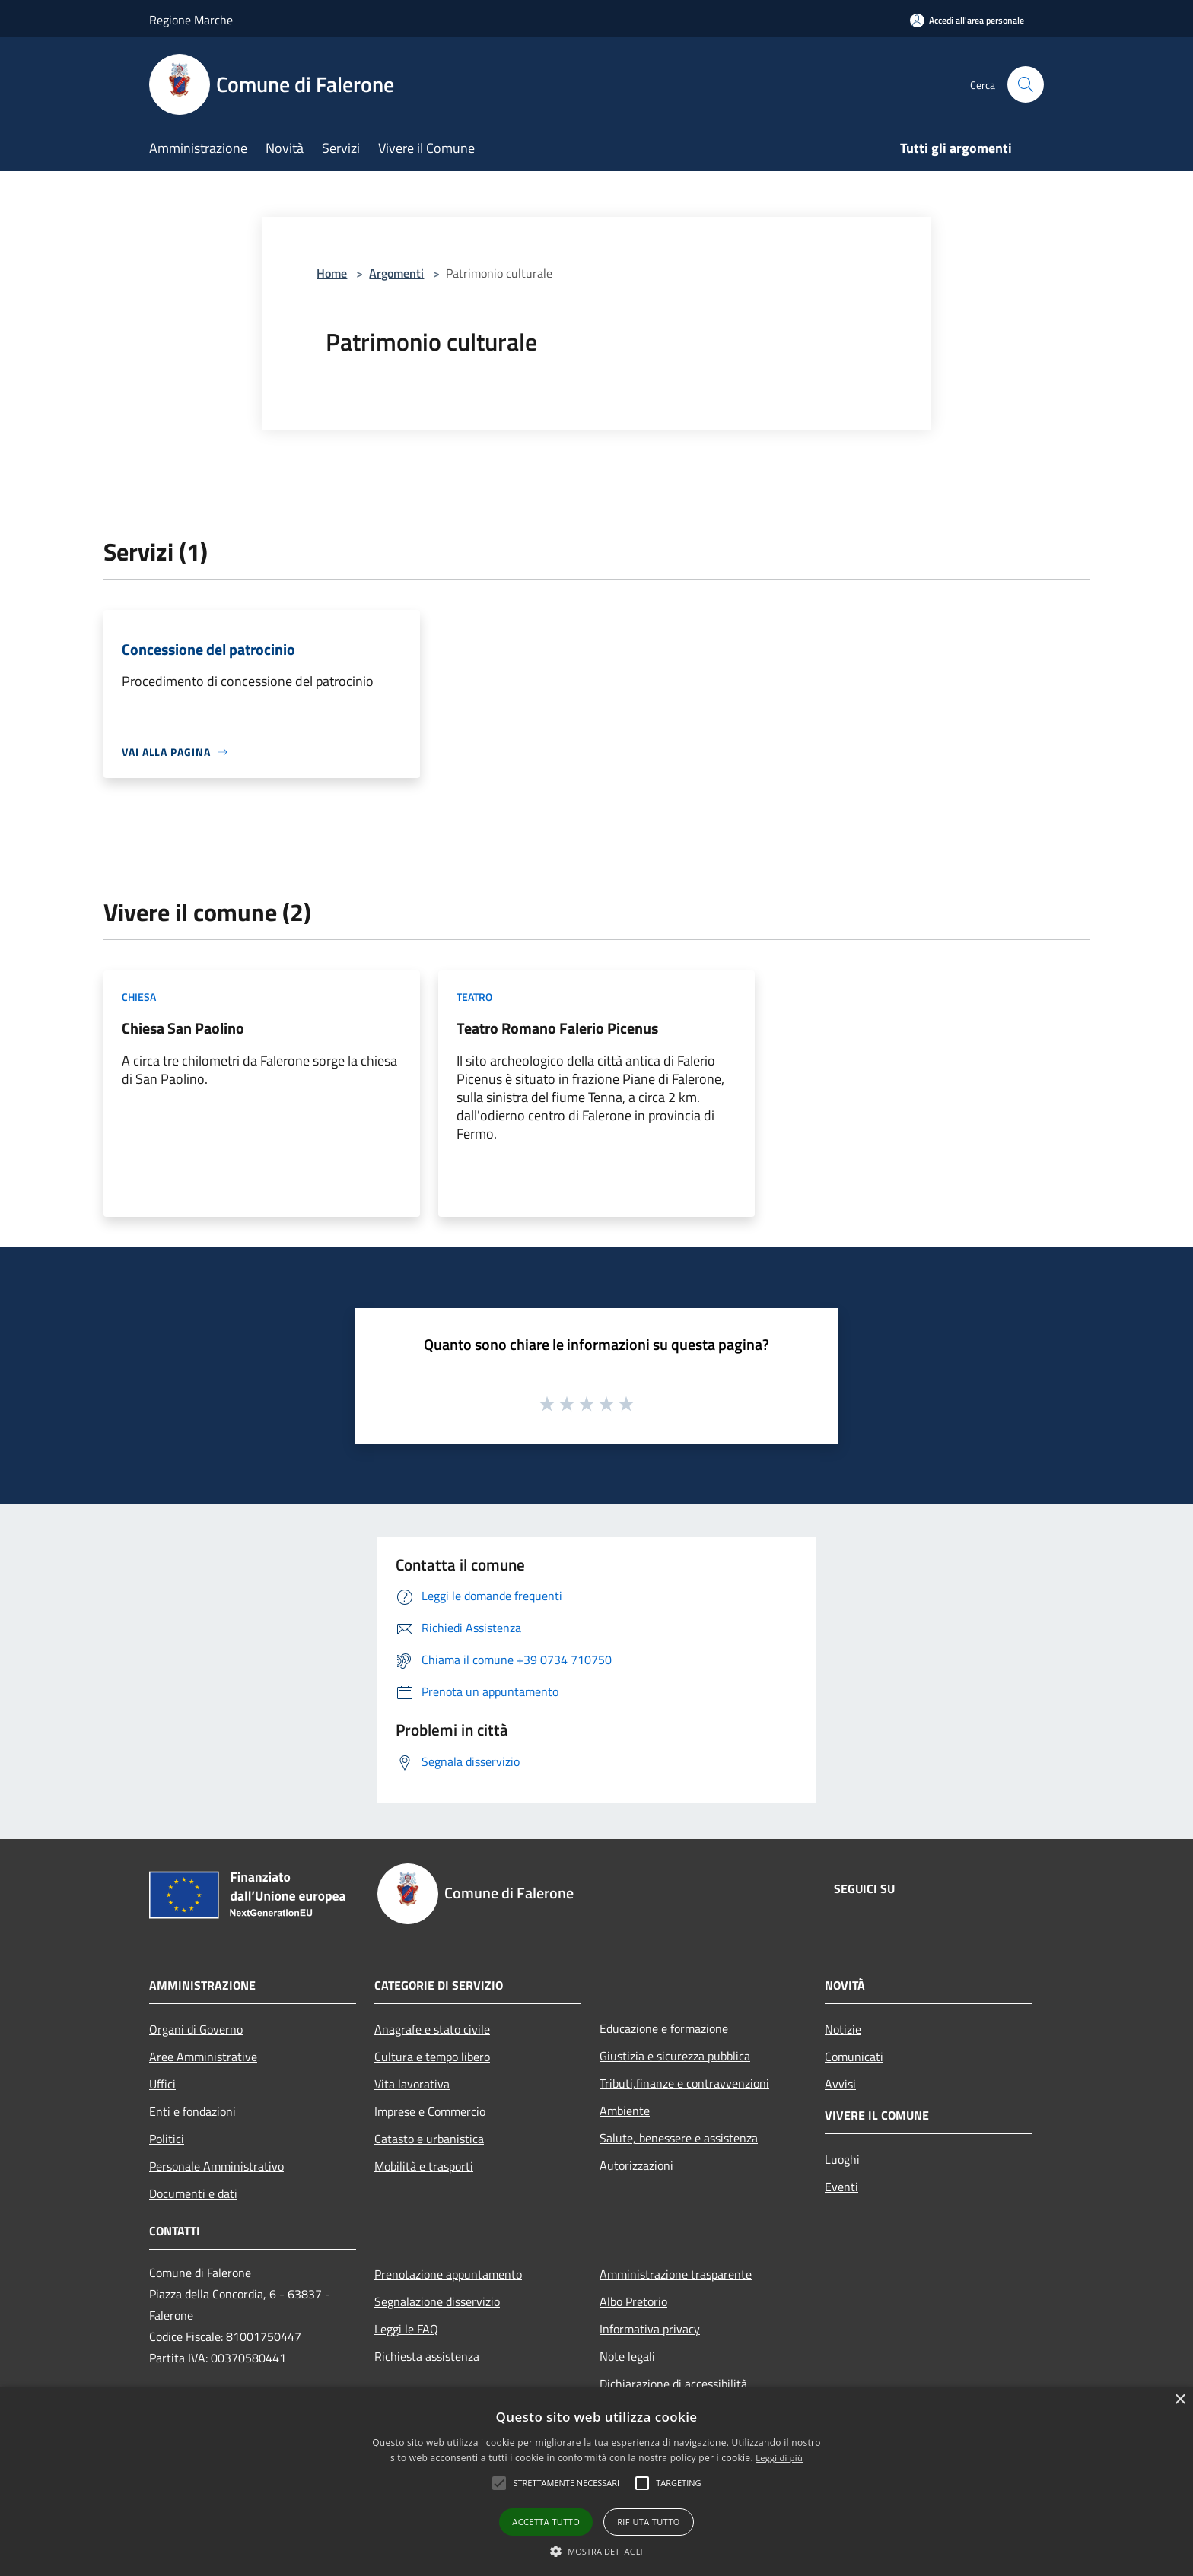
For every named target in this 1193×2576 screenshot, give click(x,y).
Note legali (627, 2356)
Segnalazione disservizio (437, 2301)
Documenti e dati (193, 2193)
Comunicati (854, 2056)
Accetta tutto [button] (546, 2521)
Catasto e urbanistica (429, 2139)
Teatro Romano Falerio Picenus (557, 1028)
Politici (166, 2139)
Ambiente (625, 2110)
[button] (499, 2483)
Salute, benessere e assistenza (679, 2138)
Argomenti (396, 273)
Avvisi (840, 2084)
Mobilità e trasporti (423, 2166)
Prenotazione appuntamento (448, 2274)
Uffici (162, 2084)
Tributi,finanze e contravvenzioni (684, 2083)
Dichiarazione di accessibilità (673, 2383)
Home (332, 273)
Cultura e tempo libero (432, 2056)
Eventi (841, 2186)
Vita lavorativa (412, 2084)
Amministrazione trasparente (676, 2274)
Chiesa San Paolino (183, 1028)
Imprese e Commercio (429, 2111)
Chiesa (139, 997)
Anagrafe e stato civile (432, 2029)
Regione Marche (191, 20)
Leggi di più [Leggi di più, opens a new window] (779, 2457)
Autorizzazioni (636, 2165)
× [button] (1179, 2400)
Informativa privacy (650, 2329)
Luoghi (842, 2159)
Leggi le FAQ (406, 2329)
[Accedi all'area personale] (967, 20)
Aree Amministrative (203, 2056)
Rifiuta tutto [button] (648, 2521)
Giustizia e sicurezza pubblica (675, 2056)
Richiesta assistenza (426, 2356)
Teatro (474, 997)
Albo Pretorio (633, 2301)
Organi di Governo (196, 2029)
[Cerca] (1025, 84)
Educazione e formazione (664, 2028)
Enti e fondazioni (192, 2111)
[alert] (596, 2481)
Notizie (843, 2029)
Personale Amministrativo (216, 2166)
